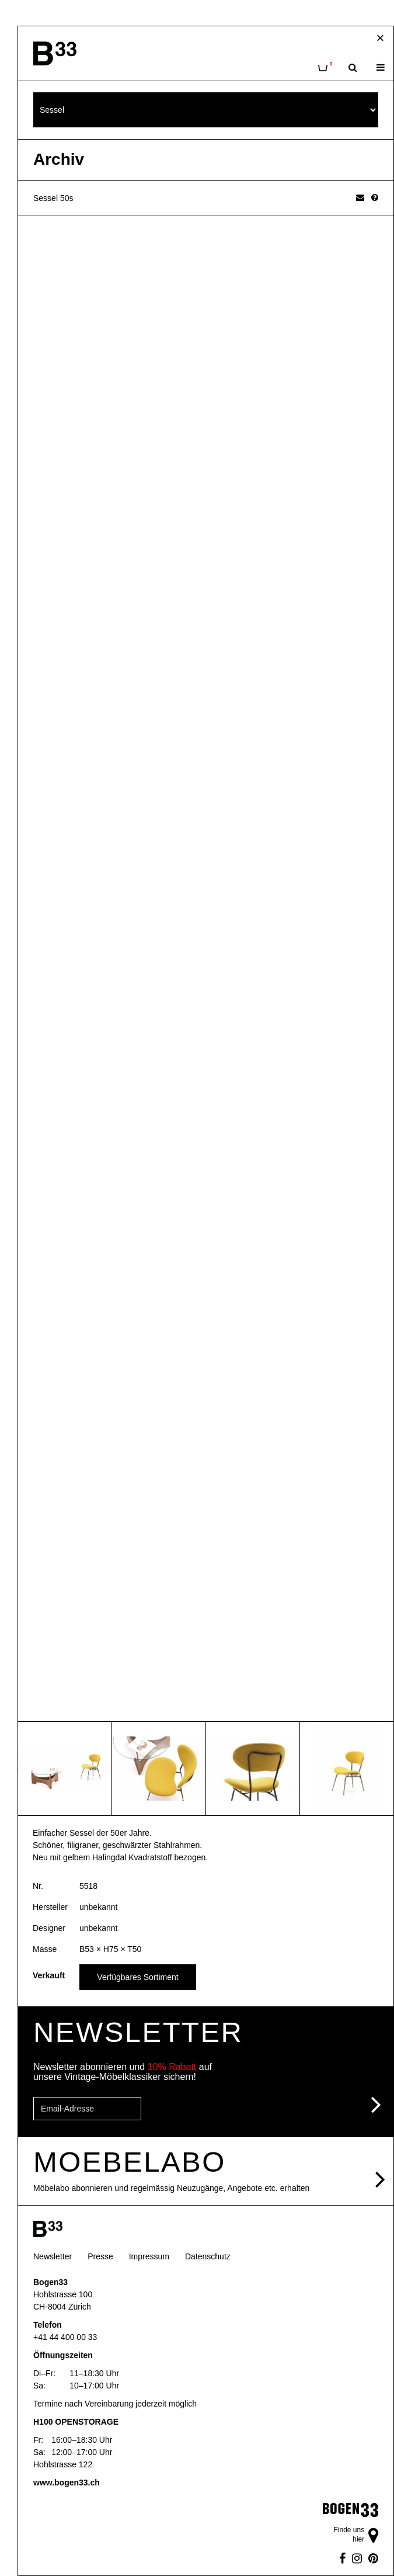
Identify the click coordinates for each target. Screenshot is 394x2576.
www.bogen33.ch (66, 2482)
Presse (100, 2256)
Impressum (149, 2256)
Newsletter (52, 2256)
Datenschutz (208, 2256)
